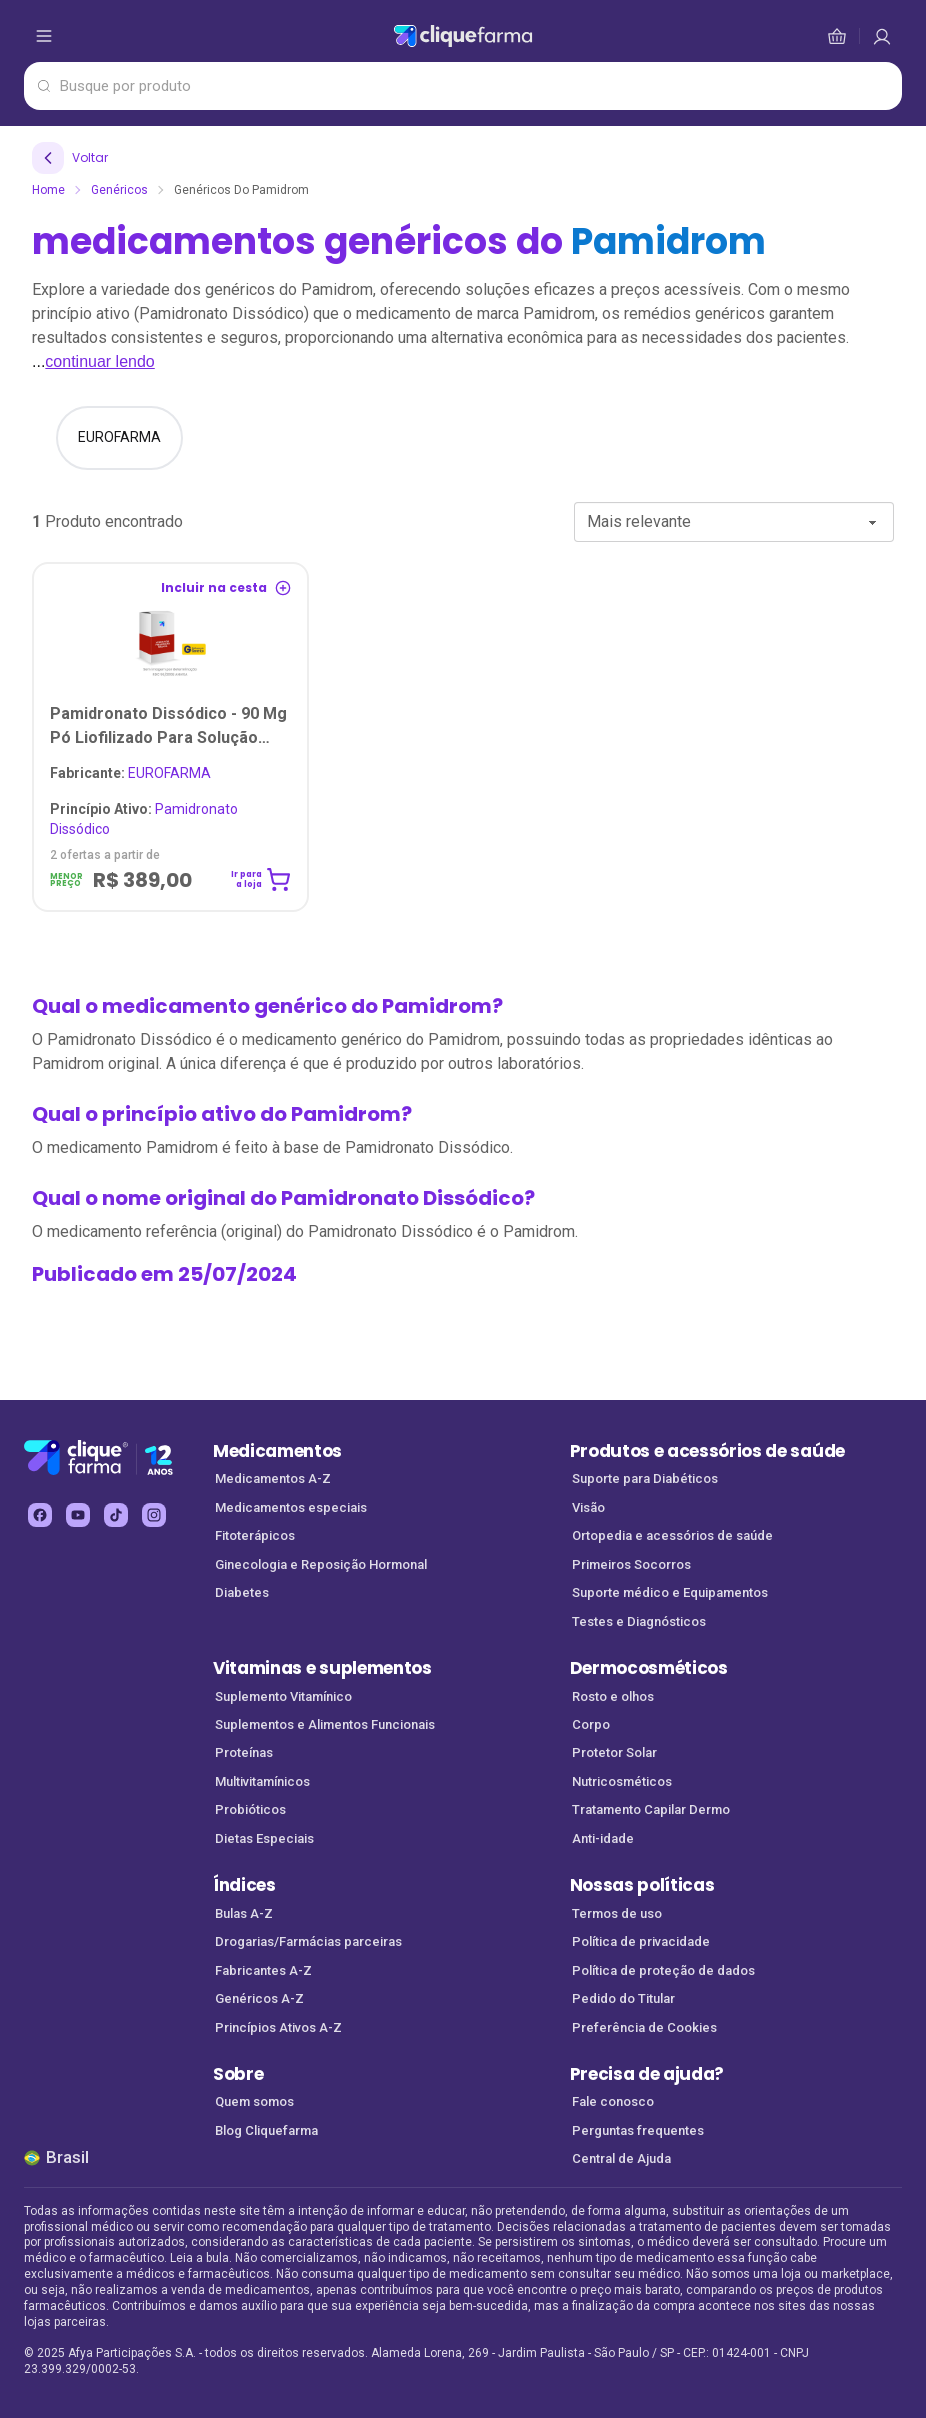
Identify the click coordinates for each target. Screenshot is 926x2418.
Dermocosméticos (649, 1668)
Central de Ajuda (621, 2158)
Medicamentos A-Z (273, 1478)
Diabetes (242, 1592)
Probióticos (250, 1809)
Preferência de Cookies (644, 2027)
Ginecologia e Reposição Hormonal (321, 1564)
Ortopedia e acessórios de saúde (672, 1535)
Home (48, 190)
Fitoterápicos (255, 1535)
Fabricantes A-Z (263, 1970)
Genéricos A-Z (259, 1998)
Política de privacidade (641, 1941)
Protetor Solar (614, 1752)
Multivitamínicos (262, 1781)
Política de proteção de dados (663, 1970)
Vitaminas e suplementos (322, 1668)
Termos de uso (617, 1913)
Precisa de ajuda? (647, 2074)
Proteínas (244, 1752)
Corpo (591, 1724)
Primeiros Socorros (631, 1564)
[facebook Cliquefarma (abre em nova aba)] (40, 1515)
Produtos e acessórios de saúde (707, 1451)
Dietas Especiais (264, 1838)
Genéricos (119, 190)
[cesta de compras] (882, 36)
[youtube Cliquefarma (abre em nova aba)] (78, 1515)
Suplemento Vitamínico (283, 1696)
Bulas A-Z (244, 1913)
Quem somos (254, 2101)
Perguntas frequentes (638, 2130)
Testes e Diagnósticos (639, 1621)
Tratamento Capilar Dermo (651, 1809)
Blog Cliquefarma (266, 2130)
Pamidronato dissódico (144, 819)
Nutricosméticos (622, 1781)
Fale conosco (613, 2101)
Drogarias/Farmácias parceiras (308, 1941)
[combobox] (734, 522)
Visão (588, 1507)
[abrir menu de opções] (44, 36)
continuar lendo (99, 361)
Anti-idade (603, 1838)
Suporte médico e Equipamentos (670, 1592)
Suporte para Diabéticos (645, 1478)
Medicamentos (277, 1451)
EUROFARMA (130, 773)
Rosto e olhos (613, 1696)
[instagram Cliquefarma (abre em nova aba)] (154, 1515)
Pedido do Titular (623, 1998)
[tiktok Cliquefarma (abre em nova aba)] (116, 1515)
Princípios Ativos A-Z (278, 2027)
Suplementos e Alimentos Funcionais (325, 1724)
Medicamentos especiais (291, 1507)
